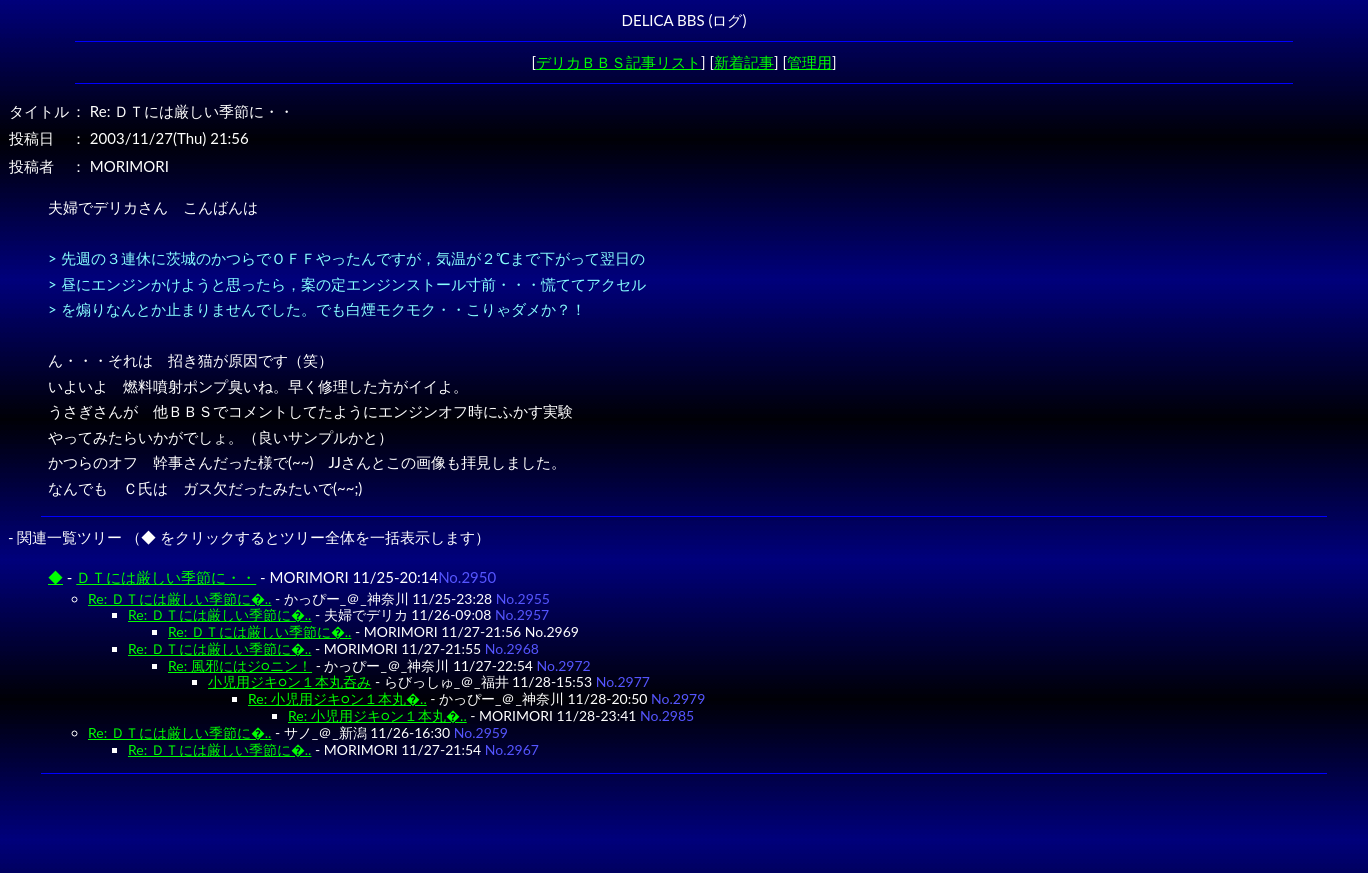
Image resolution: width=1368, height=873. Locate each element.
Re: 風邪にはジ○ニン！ (240, 665)
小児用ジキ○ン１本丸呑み (289, 681)
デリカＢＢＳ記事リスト (618, 62)
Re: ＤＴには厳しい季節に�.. (179, 598)
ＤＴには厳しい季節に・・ (166, 577)
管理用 (809, 62)
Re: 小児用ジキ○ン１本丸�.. (337, 698)
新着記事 (744, 62)
